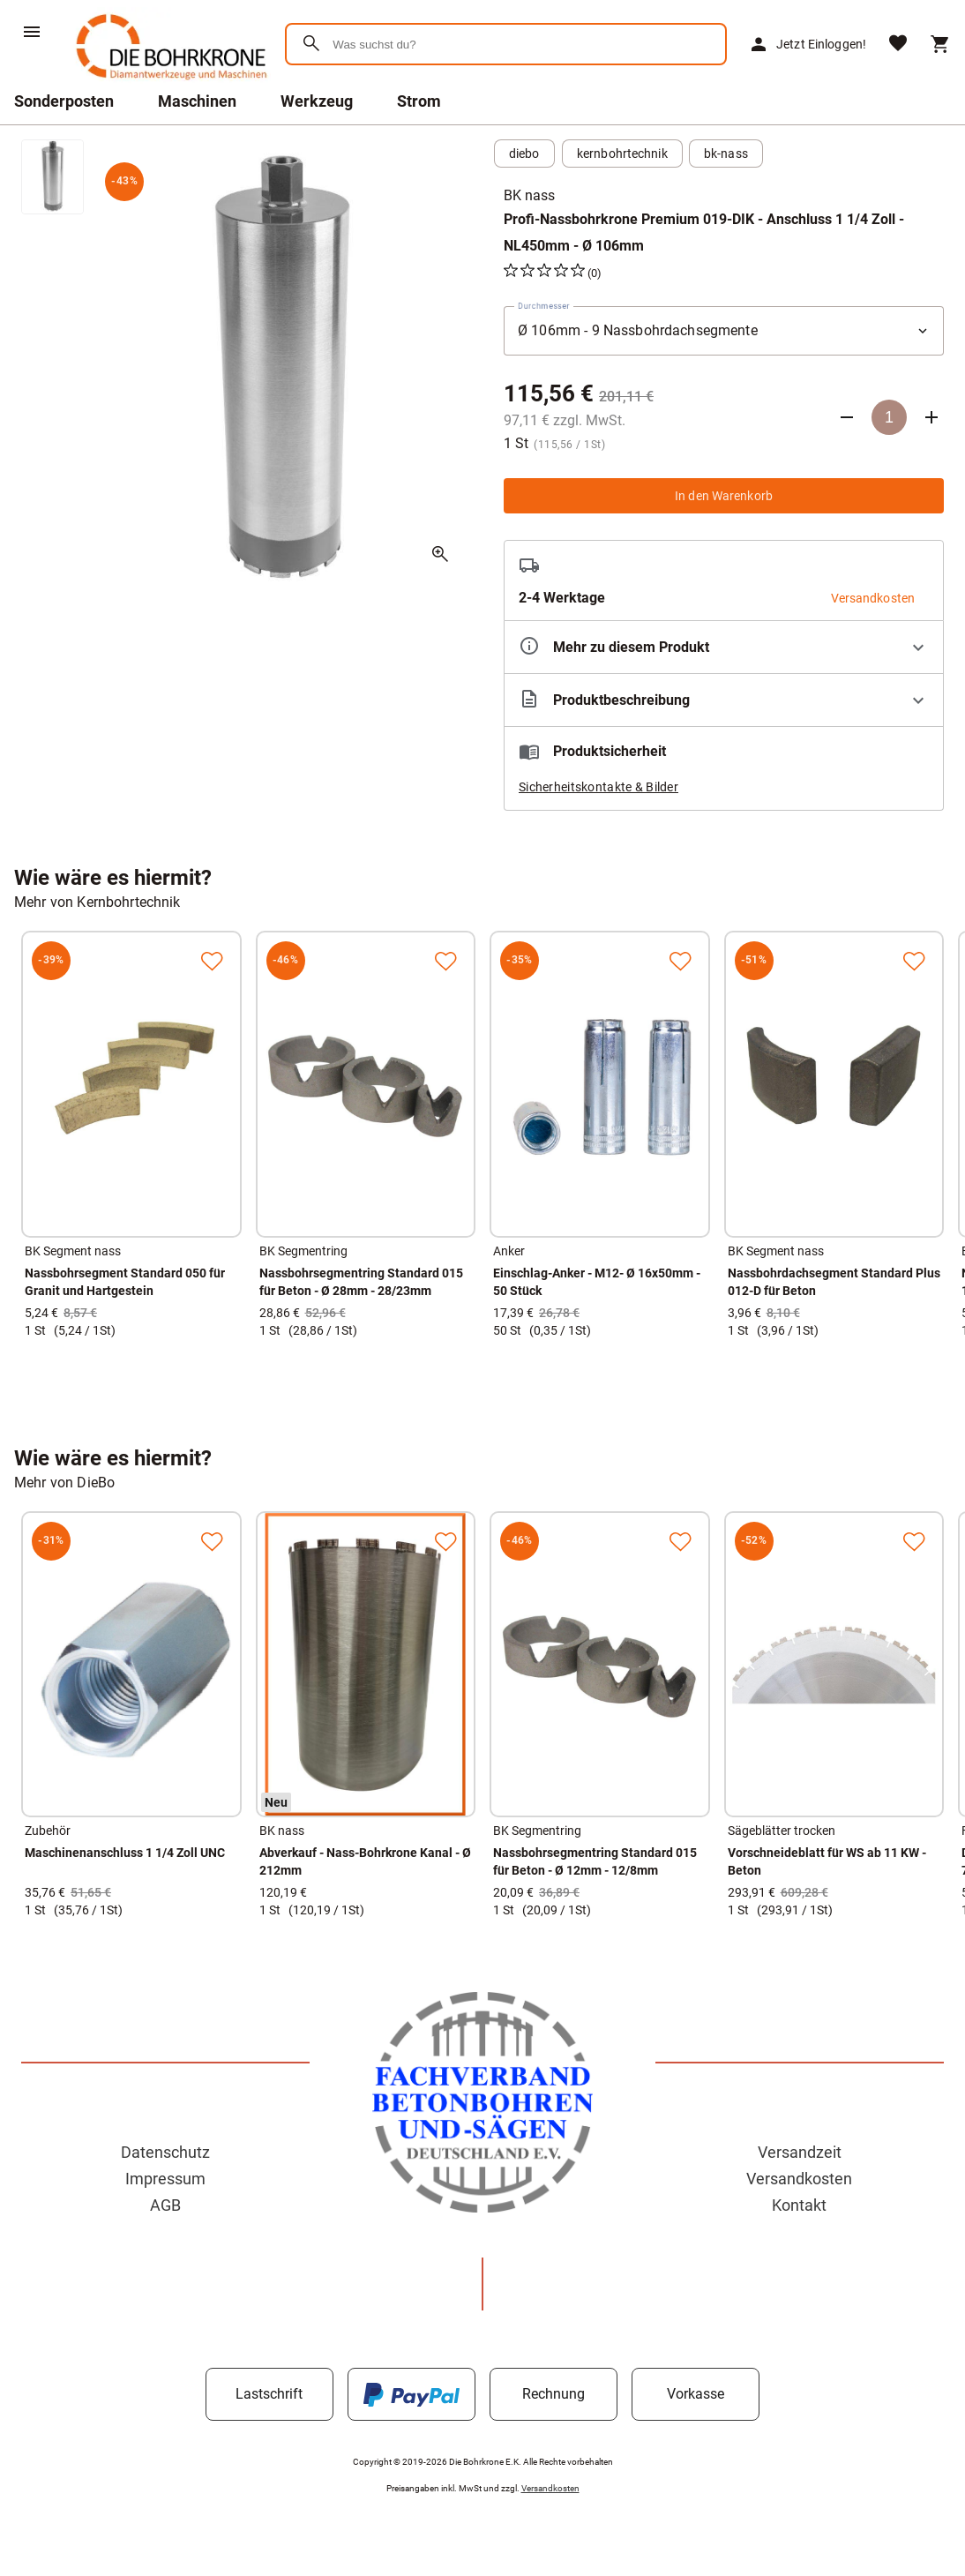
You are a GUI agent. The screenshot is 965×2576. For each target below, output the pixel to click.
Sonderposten (64, 101)
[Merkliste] (898, 44)
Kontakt (799, 2205)
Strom (419, 101)
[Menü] (31, 31)
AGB (165, 2205)
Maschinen (197, 101)
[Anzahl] (889, 417)
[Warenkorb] (940, 44)
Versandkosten (799, 2178)
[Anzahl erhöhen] (931, 417)
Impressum (165, 2178)
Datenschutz (165, 2152)
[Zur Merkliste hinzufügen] (211, 960)
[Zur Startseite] (168, 83)
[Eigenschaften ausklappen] (724, 647)
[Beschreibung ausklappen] (724, 700)
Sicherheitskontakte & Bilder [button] (598, 787)
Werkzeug (317, 101)
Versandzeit (800, 2152)
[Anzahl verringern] (847, 417)
